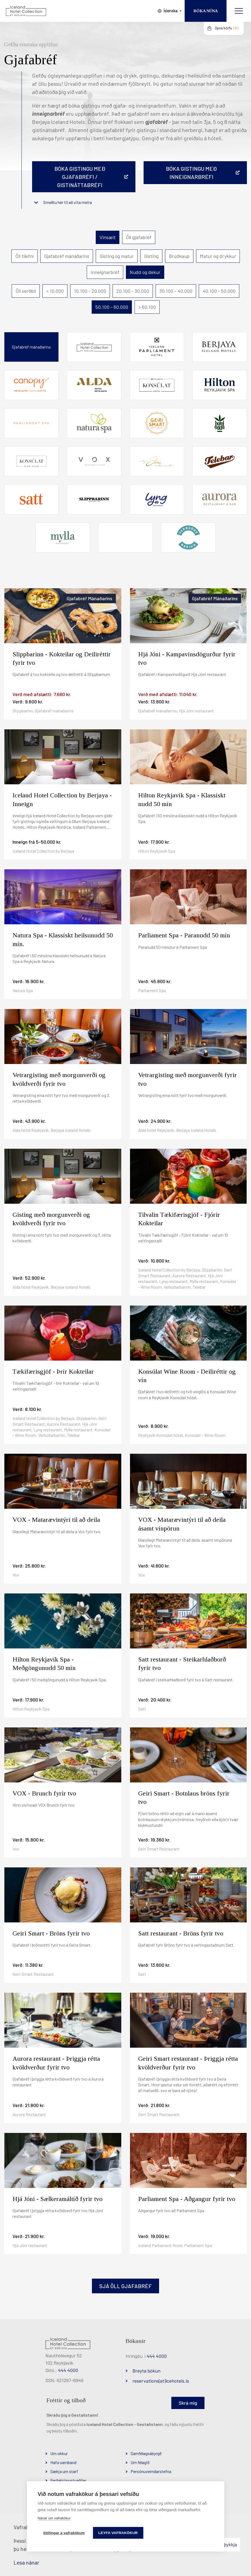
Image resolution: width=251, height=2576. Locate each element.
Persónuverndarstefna (151, 2471)
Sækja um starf (64, 2471)
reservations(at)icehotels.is (160, 2381)
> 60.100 (147, 307)
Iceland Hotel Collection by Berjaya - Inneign (62, 799)
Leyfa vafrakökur (118, 2533)
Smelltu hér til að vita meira (67, 202)
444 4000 (68, 2370)
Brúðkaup (179, 256)
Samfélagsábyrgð (146, 2453)
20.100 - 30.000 (132, 291)
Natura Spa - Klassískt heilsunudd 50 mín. (63, 939)
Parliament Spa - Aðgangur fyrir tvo (186, 2198)
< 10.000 (55, 291)
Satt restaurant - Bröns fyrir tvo (180, 1933)
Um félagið (140, 2462)
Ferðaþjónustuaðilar (68, 2480)
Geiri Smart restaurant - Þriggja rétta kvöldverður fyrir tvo (188, 2063)
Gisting (151, 256)
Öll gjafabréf (138, 237)
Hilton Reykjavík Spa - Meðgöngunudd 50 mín (44, 1663)
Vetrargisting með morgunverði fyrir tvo (187, 1079)
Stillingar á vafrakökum (64, 2533)
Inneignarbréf (105, 272)
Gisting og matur (117, 256)
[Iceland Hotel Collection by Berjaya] (25, 10)
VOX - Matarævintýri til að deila (56, 1519)
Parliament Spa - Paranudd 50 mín (184, 935)
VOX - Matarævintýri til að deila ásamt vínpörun (182, 1524)
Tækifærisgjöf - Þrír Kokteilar (53, 1371)
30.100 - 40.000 (175, 291)
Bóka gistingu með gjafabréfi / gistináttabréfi (79, 176)
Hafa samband (63, 2462)
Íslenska (170, 10)
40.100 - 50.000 (219, 291)
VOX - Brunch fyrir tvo (44, 1793)
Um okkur (59, 2453)
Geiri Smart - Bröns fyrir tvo (51, 1933)
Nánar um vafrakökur (54, 2518)
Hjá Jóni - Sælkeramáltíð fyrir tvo (58, 2198)
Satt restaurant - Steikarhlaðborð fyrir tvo (182, 1663)
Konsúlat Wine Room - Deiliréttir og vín (187, 1375)
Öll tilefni (24, 256)
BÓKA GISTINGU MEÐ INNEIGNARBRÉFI (191, 172)
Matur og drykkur (218, 256)
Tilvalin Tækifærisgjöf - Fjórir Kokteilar (179, 1219)
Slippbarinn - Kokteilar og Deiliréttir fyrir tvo (62, 658)
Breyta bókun (146, 2371)
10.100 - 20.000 (90, 291)
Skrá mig (188, 2403)
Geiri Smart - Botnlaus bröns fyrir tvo (184, 1797)
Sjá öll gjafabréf (125, 2286)
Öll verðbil (26, 291)
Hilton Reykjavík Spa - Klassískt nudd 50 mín (181, 799)
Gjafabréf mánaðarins (66, 256)
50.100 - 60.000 (111, 307)
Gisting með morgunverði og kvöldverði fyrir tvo (51, 1219)
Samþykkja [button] (226, 2544)
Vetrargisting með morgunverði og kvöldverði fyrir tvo (59, 1079)
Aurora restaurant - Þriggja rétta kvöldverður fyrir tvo (56, 2063)
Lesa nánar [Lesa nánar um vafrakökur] (26, 2562)
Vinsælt (108, 237)
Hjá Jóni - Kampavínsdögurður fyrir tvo (186, 658)
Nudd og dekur (145, 272)
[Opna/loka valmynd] (239, 11)
